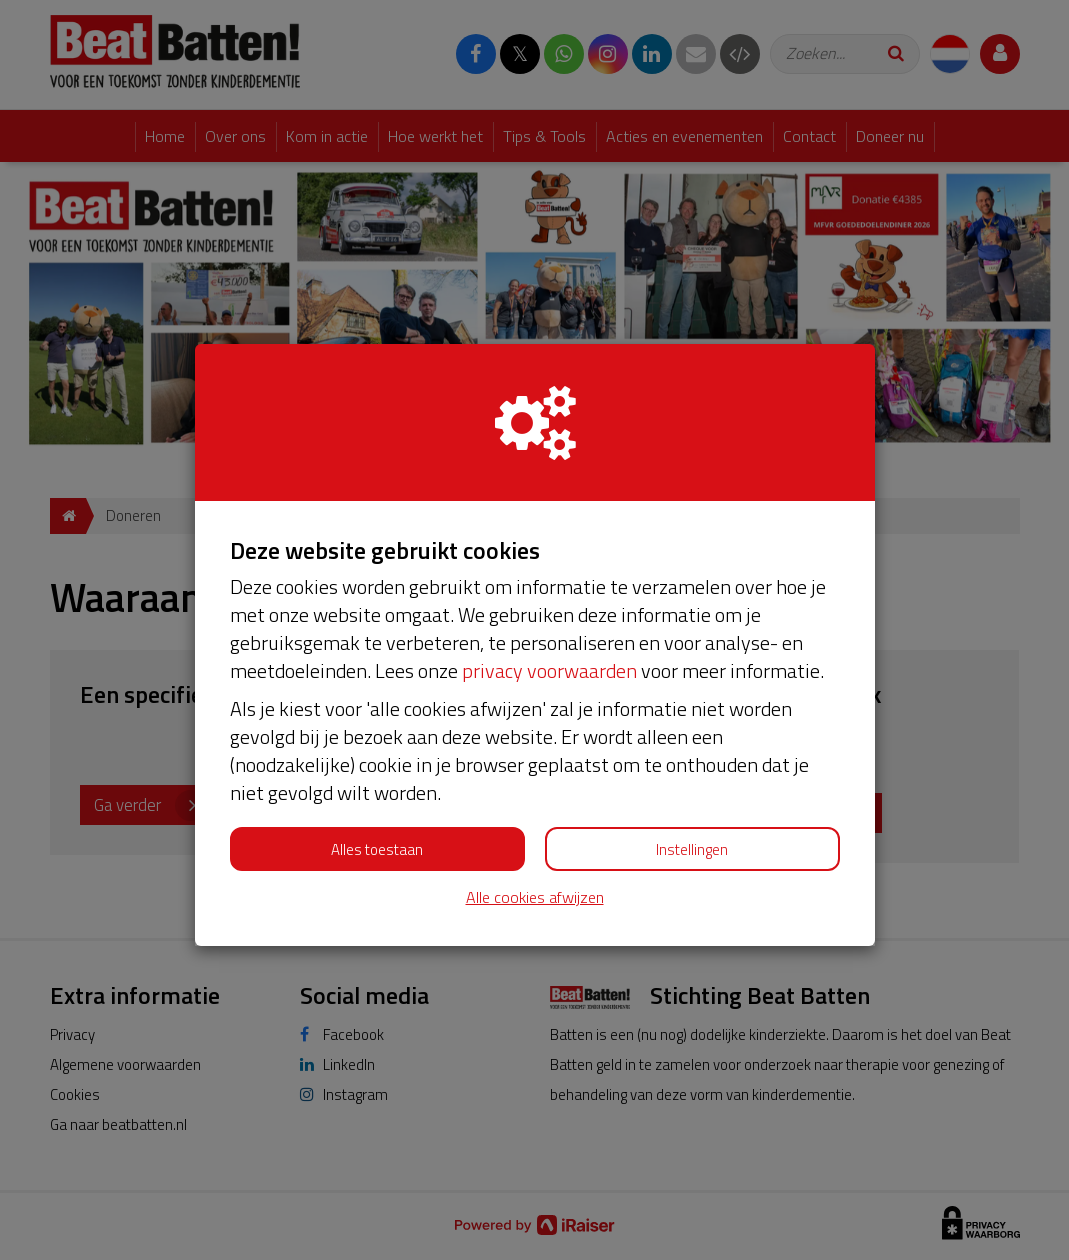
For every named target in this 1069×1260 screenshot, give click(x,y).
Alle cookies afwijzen (535, 897)
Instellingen (692, 849)
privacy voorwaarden (549, 670)
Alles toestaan (377, 849)
